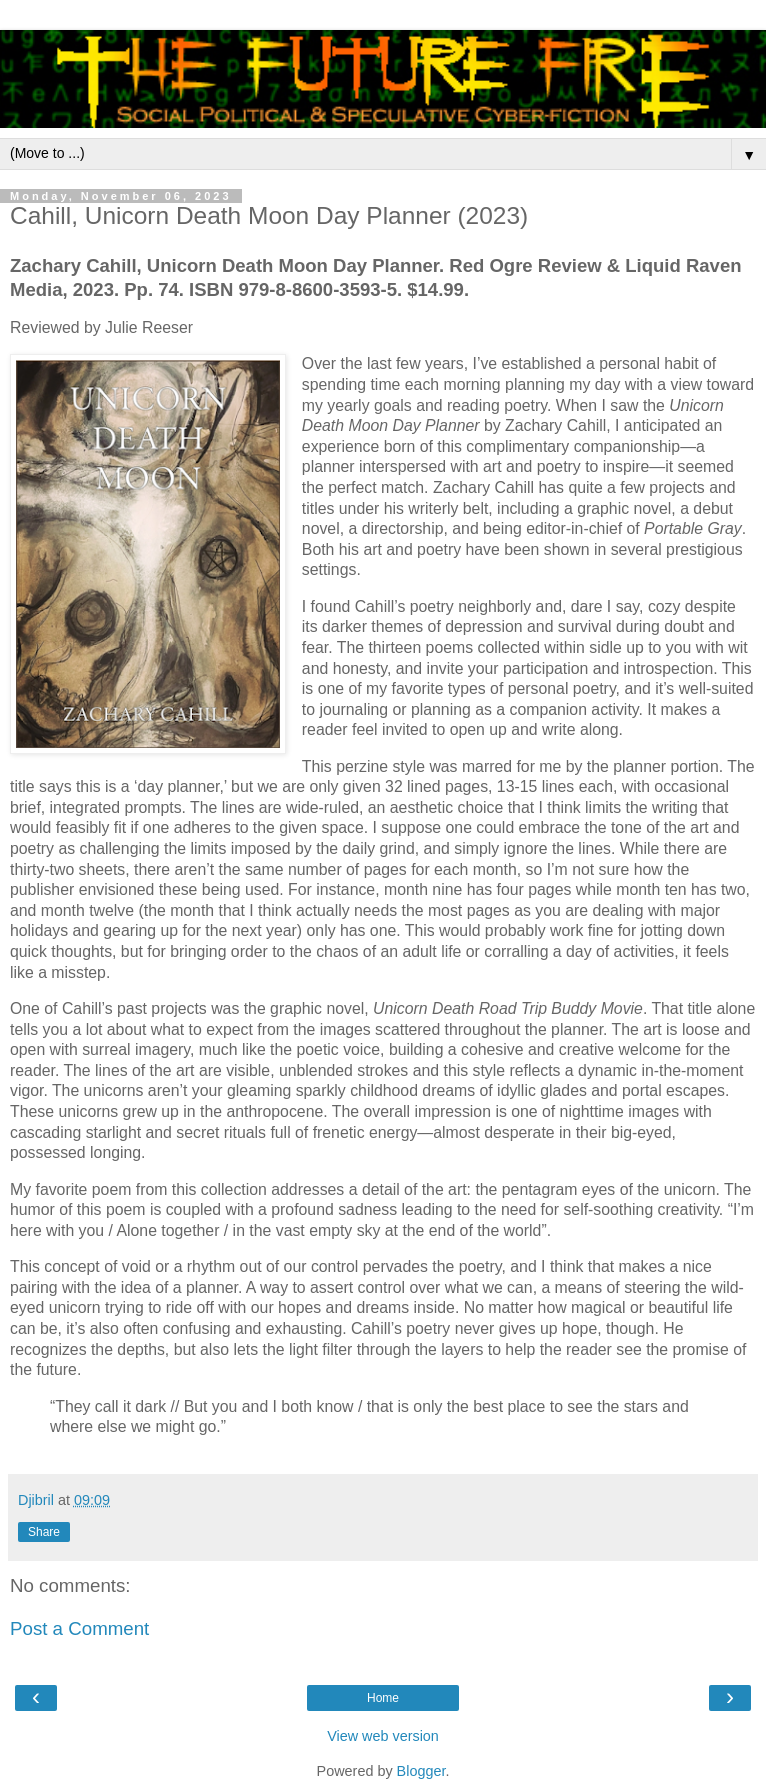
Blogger (421, 1771)
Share (44, 1532)
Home (383, 1698)
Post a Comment (79, 1628)
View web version (383, 1736)
